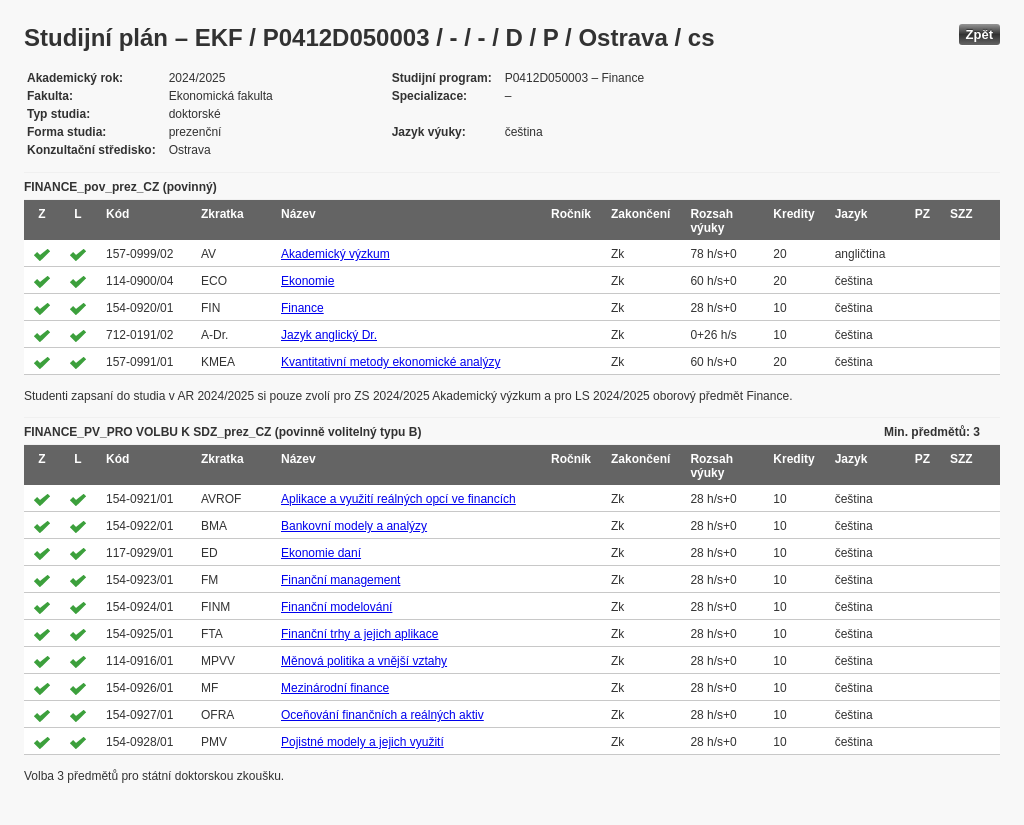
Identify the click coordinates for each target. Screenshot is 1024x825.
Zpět (979, 34)
